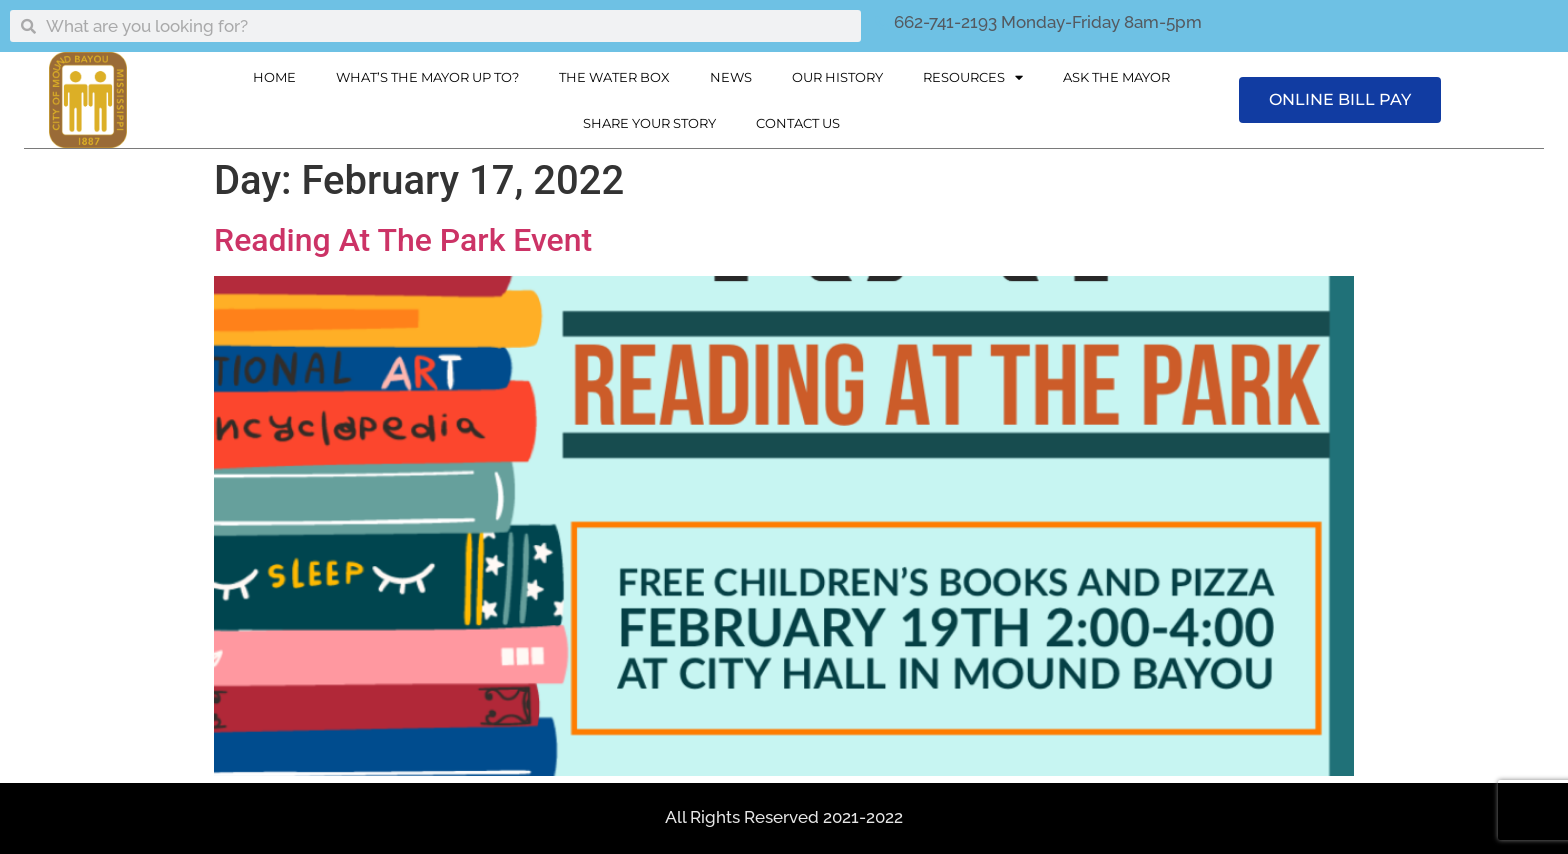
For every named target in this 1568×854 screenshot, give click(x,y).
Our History (837, 77)
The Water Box (614, 77)
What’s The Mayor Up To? (427, 77)
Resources (973, 77)
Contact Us (798, 123)
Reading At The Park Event (403, 240)
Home (274, 77)
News (731, 77)
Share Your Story (649, 123)
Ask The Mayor (1116, 77)
